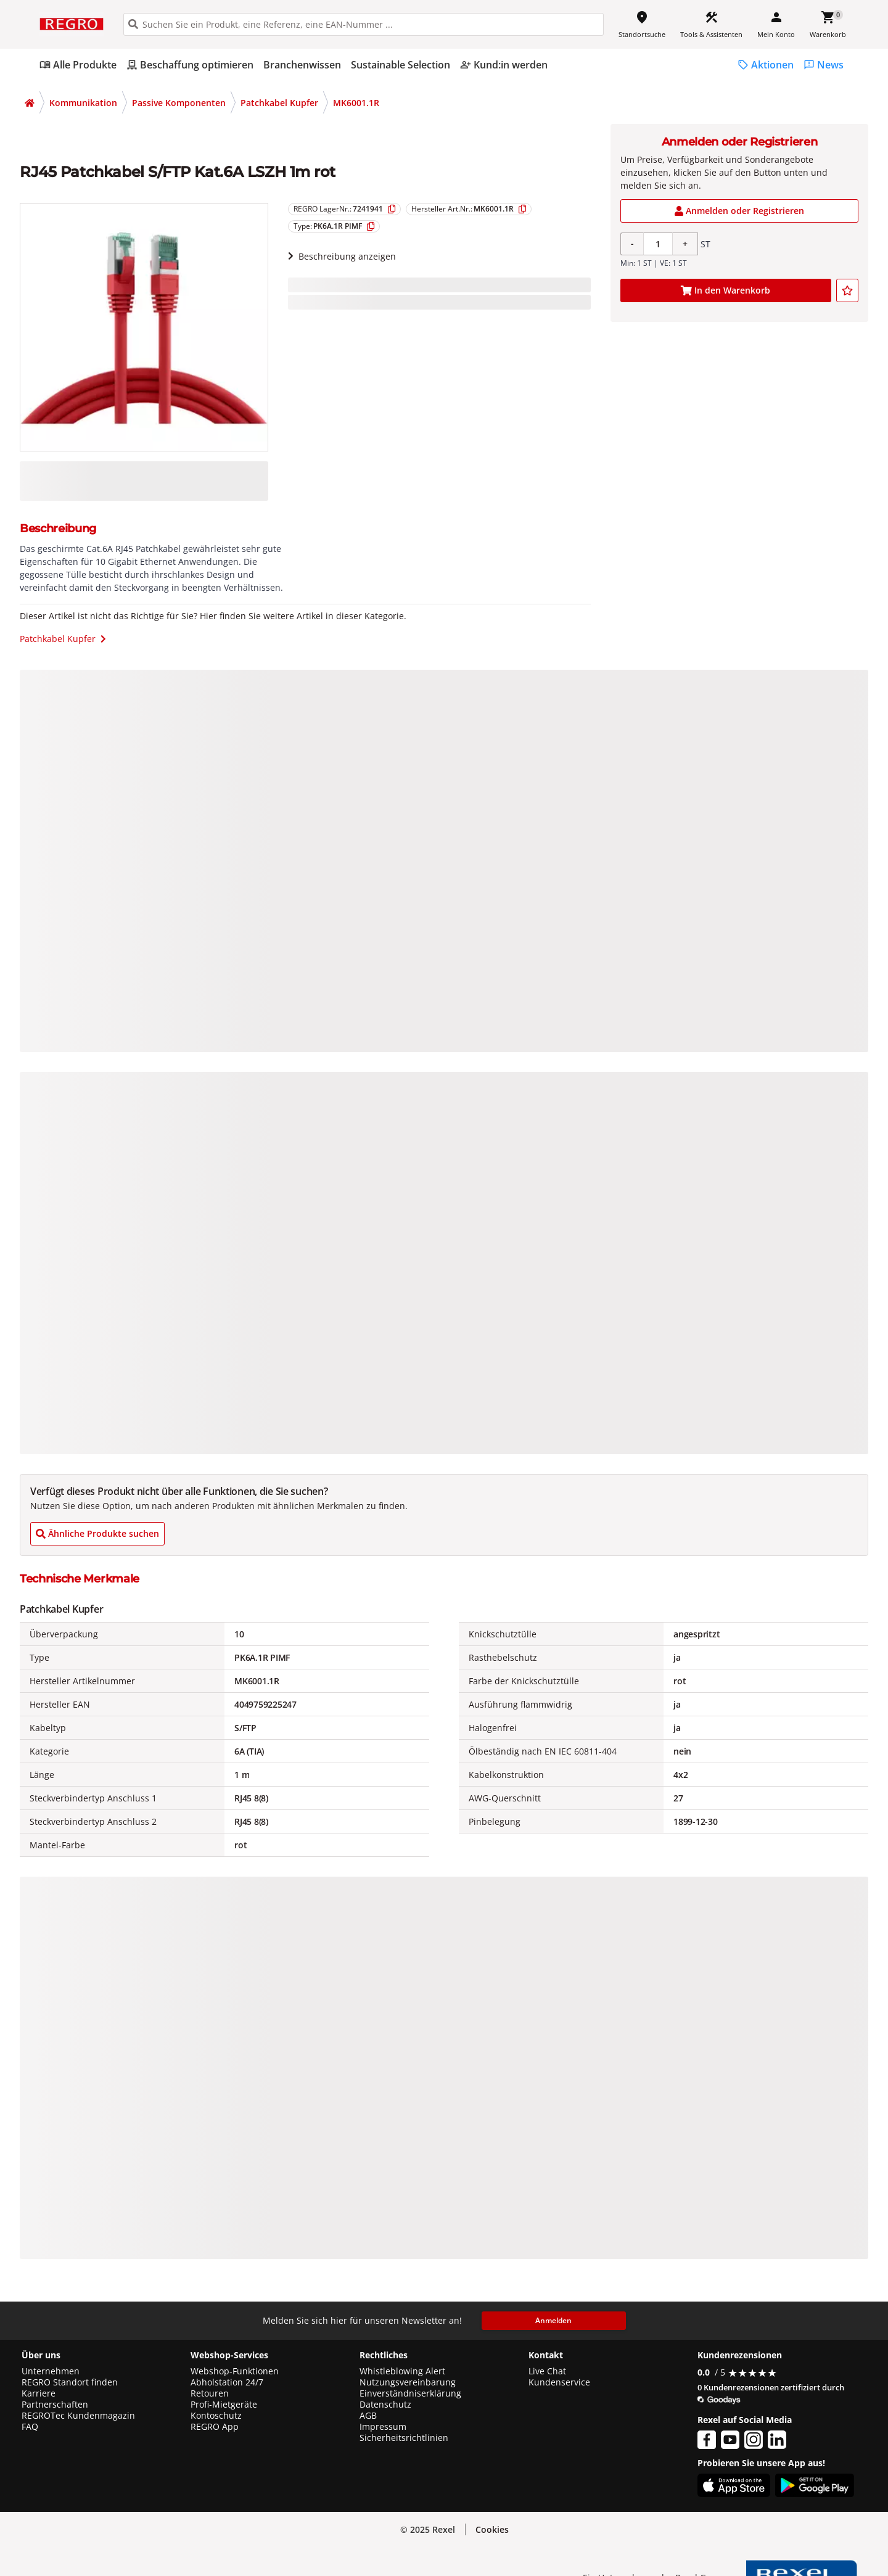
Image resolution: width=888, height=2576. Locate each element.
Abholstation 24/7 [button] (227, 2382)
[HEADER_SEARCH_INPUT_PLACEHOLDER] (363, 24)
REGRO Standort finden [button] (70, 2382)
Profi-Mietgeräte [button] (224, 2404)
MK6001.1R (356, 103)
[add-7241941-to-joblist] (847, 290)
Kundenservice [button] (559, 2382)
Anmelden (553, 2320)
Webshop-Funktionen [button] (235, 2371)
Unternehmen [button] (51, 2371)
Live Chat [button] (547, 2371)
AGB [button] (368, 2415)
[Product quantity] (658, 243)
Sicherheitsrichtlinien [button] (404, 2437)
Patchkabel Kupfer (279, 103)
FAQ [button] (30, 2426)
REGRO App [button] (215, 2426)
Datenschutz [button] (385, 2404)
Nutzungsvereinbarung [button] (408, 2382)
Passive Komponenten (179, 103)
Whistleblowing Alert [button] (402, 2371)
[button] (492, 2530)
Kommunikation (83, 103)
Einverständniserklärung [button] (410, 2393)
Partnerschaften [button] (55, 2404)
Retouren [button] (210, 2393)
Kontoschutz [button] (216, 2415)
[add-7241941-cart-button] (725, 290)
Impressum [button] (383, 2426)
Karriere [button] (39, 2393)
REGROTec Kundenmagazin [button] (78, 2415)
